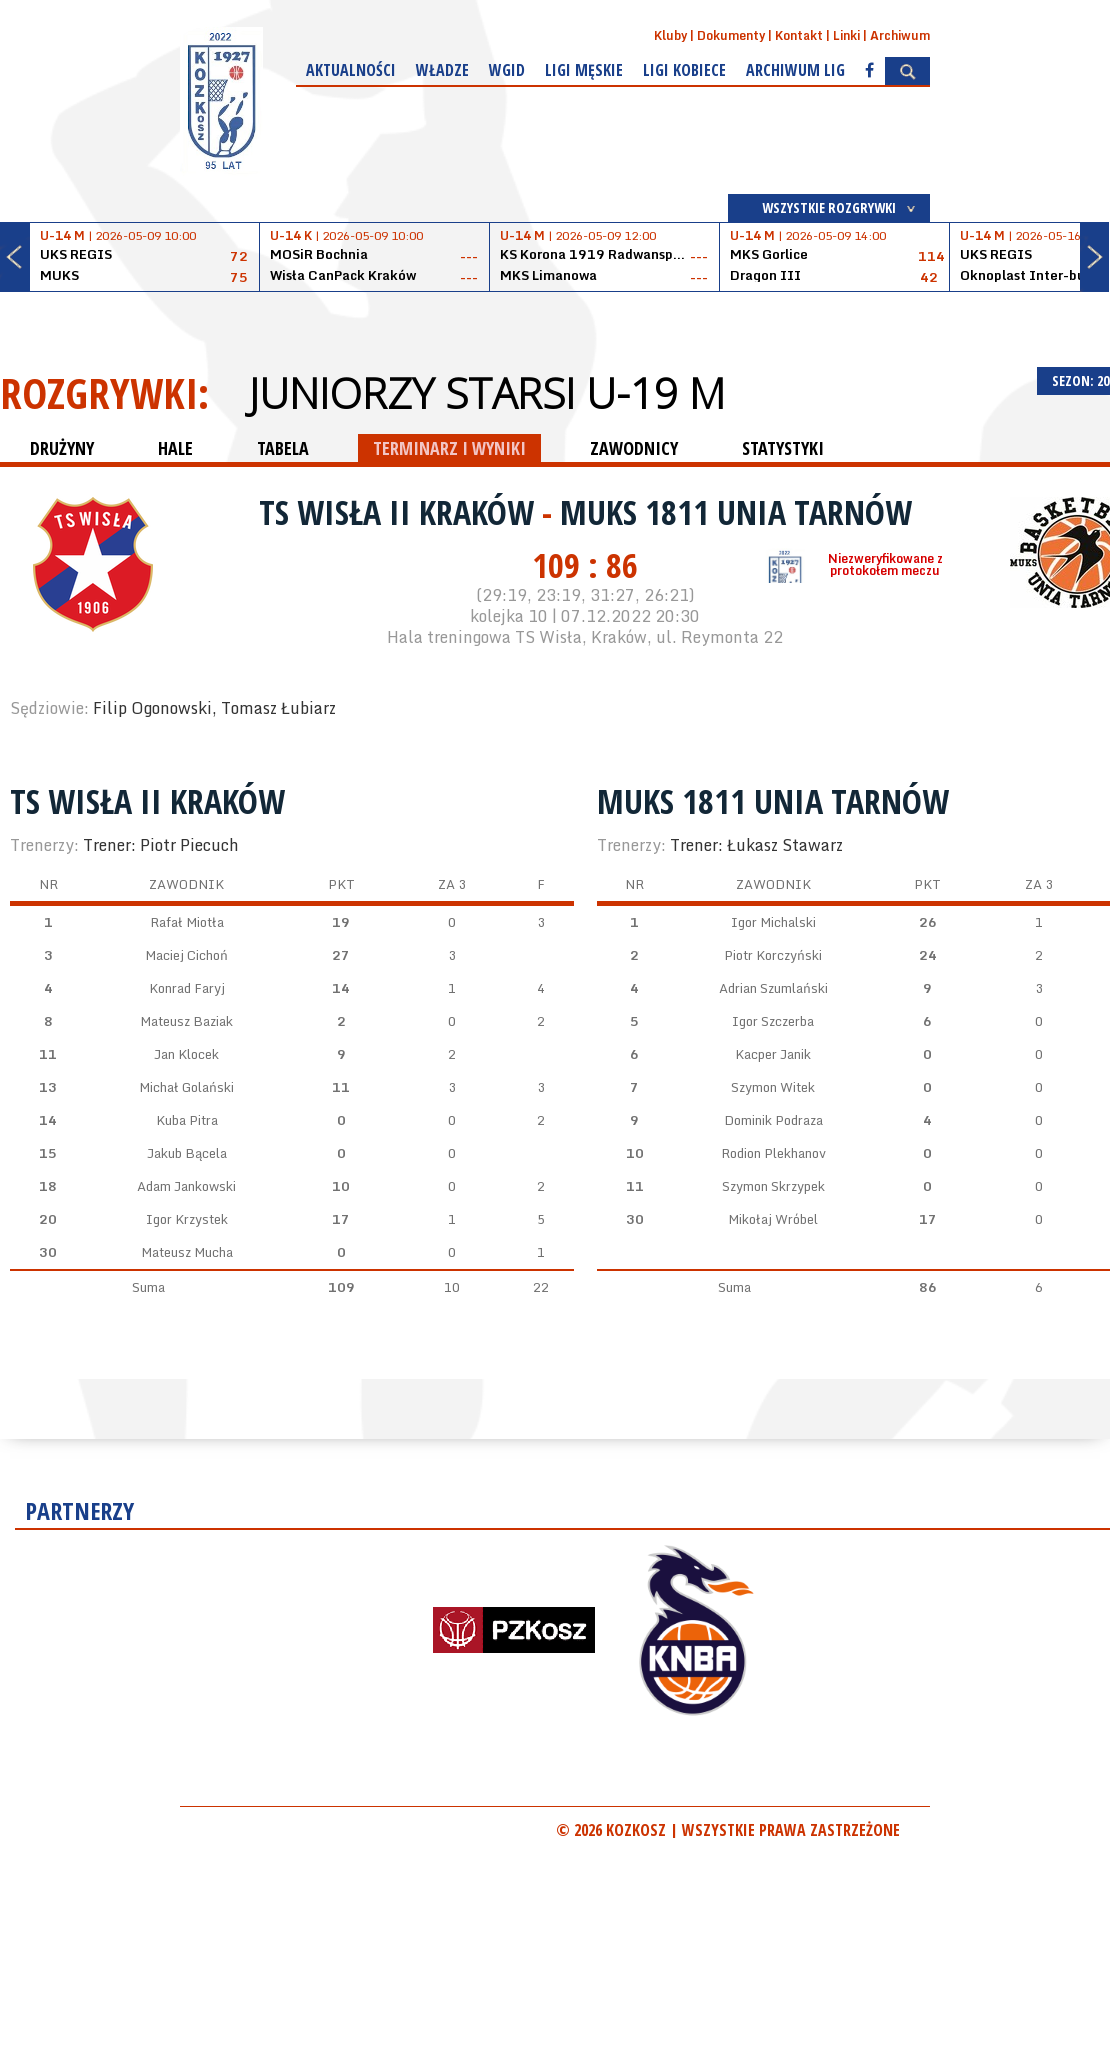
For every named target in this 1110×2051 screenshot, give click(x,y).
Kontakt (799, 35)
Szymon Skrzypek (773, 1186)
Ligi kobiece (684, 70)
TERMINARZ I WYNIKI (449, 448)
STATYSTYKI (783, 448)
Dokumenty (731, 35)
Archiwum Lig (795, 70)
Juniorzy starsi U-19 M (487, 393)
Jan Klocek (186, 1054)
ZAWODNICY (634, 448)
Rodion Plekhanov (773, 1153)
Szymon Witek (773, 1087)
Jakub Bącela (187, 1153)
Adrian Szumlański (773, 988)
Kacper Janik (773, 1054)
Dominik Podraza (773, 1120)
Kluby (670, 35)
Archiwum (900, 35)
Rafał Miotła (187, 922)
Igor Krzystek (187, 1219)
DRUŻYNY (62, 448)
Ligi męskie (584, 70)
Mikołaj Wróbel (773, 1219)
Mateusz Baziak (186, 1021)
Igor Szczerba (773, 1021)
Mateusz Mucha (187, 1252)
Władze (442, 70)
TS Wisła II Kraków (400, 512)
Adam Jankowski (186, 1186)
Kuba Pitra (187, 1120)
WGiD (507, 70)
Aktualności (351, 70)
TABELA (283, 448)
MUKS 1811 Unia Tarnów (736, 512)
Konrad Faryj (187, 988)
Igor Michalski (773, 922)
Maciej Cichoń (186, 955)
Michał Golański (186, 1087)
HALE (175, 448)
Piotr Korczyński (773, 955)
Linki (846, 35)
